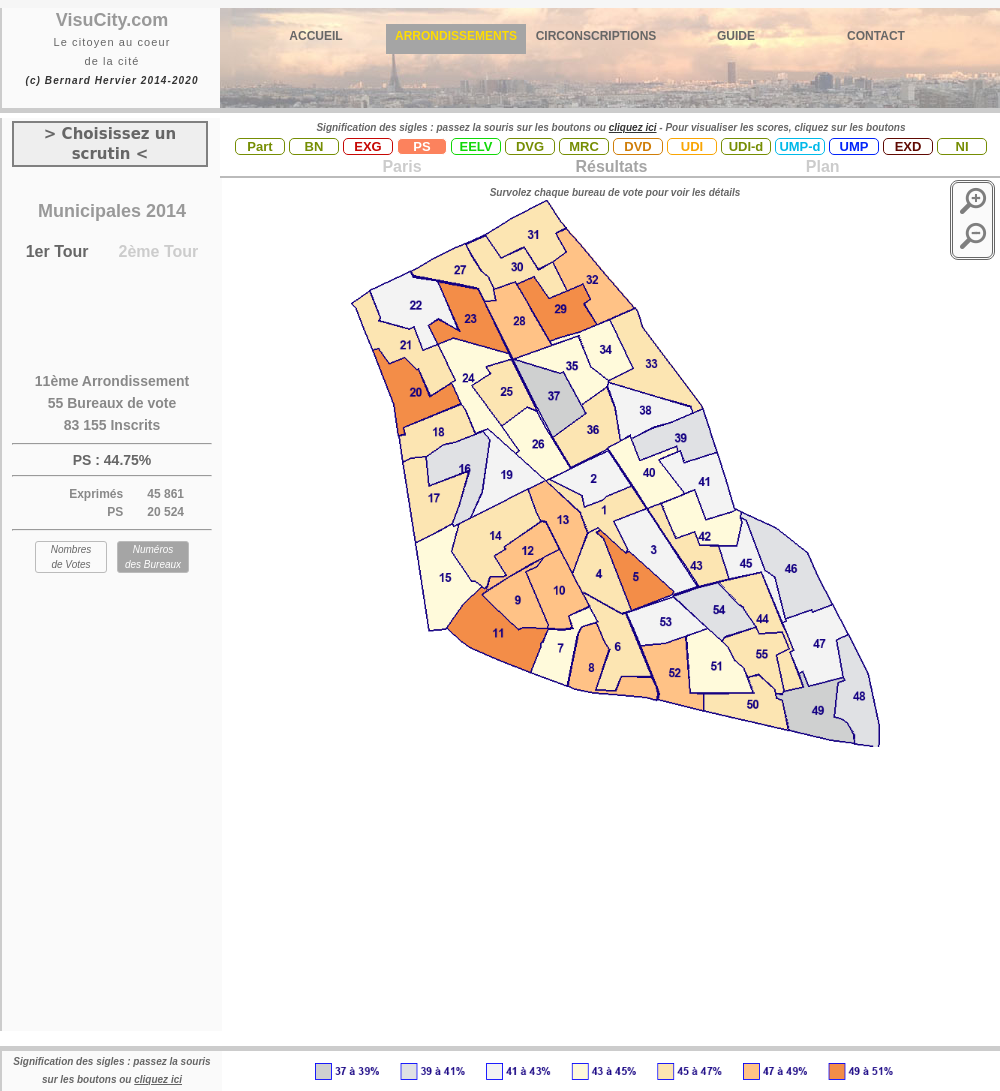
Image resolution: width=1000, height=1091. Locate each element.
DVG (530, 146)
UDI (692, 146)
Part (259, 146)
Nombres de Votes (71, 557)
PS (421, 146)
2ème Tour (159, 251)
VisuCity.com (112, 20)
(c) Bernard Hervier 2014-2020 (111, 80)
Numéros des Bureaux (153, 557)
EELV (476, 146)
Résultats (611, 166)
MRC (584, 146)
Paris (401, 166)
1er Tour (57, 251)
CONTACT (876, 36)
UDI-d (746, 146)
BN (314, 146)
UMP (854, 146)
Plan (820, 166)
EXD (908, 146)
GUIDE (736, 36)
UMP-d (799, 146)
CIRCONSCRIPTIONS (596, 36)
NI (962, 146)
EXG (367, 146)
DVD (637, 146)
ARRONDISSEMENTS (456, 36)
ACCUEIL (315, 36)
